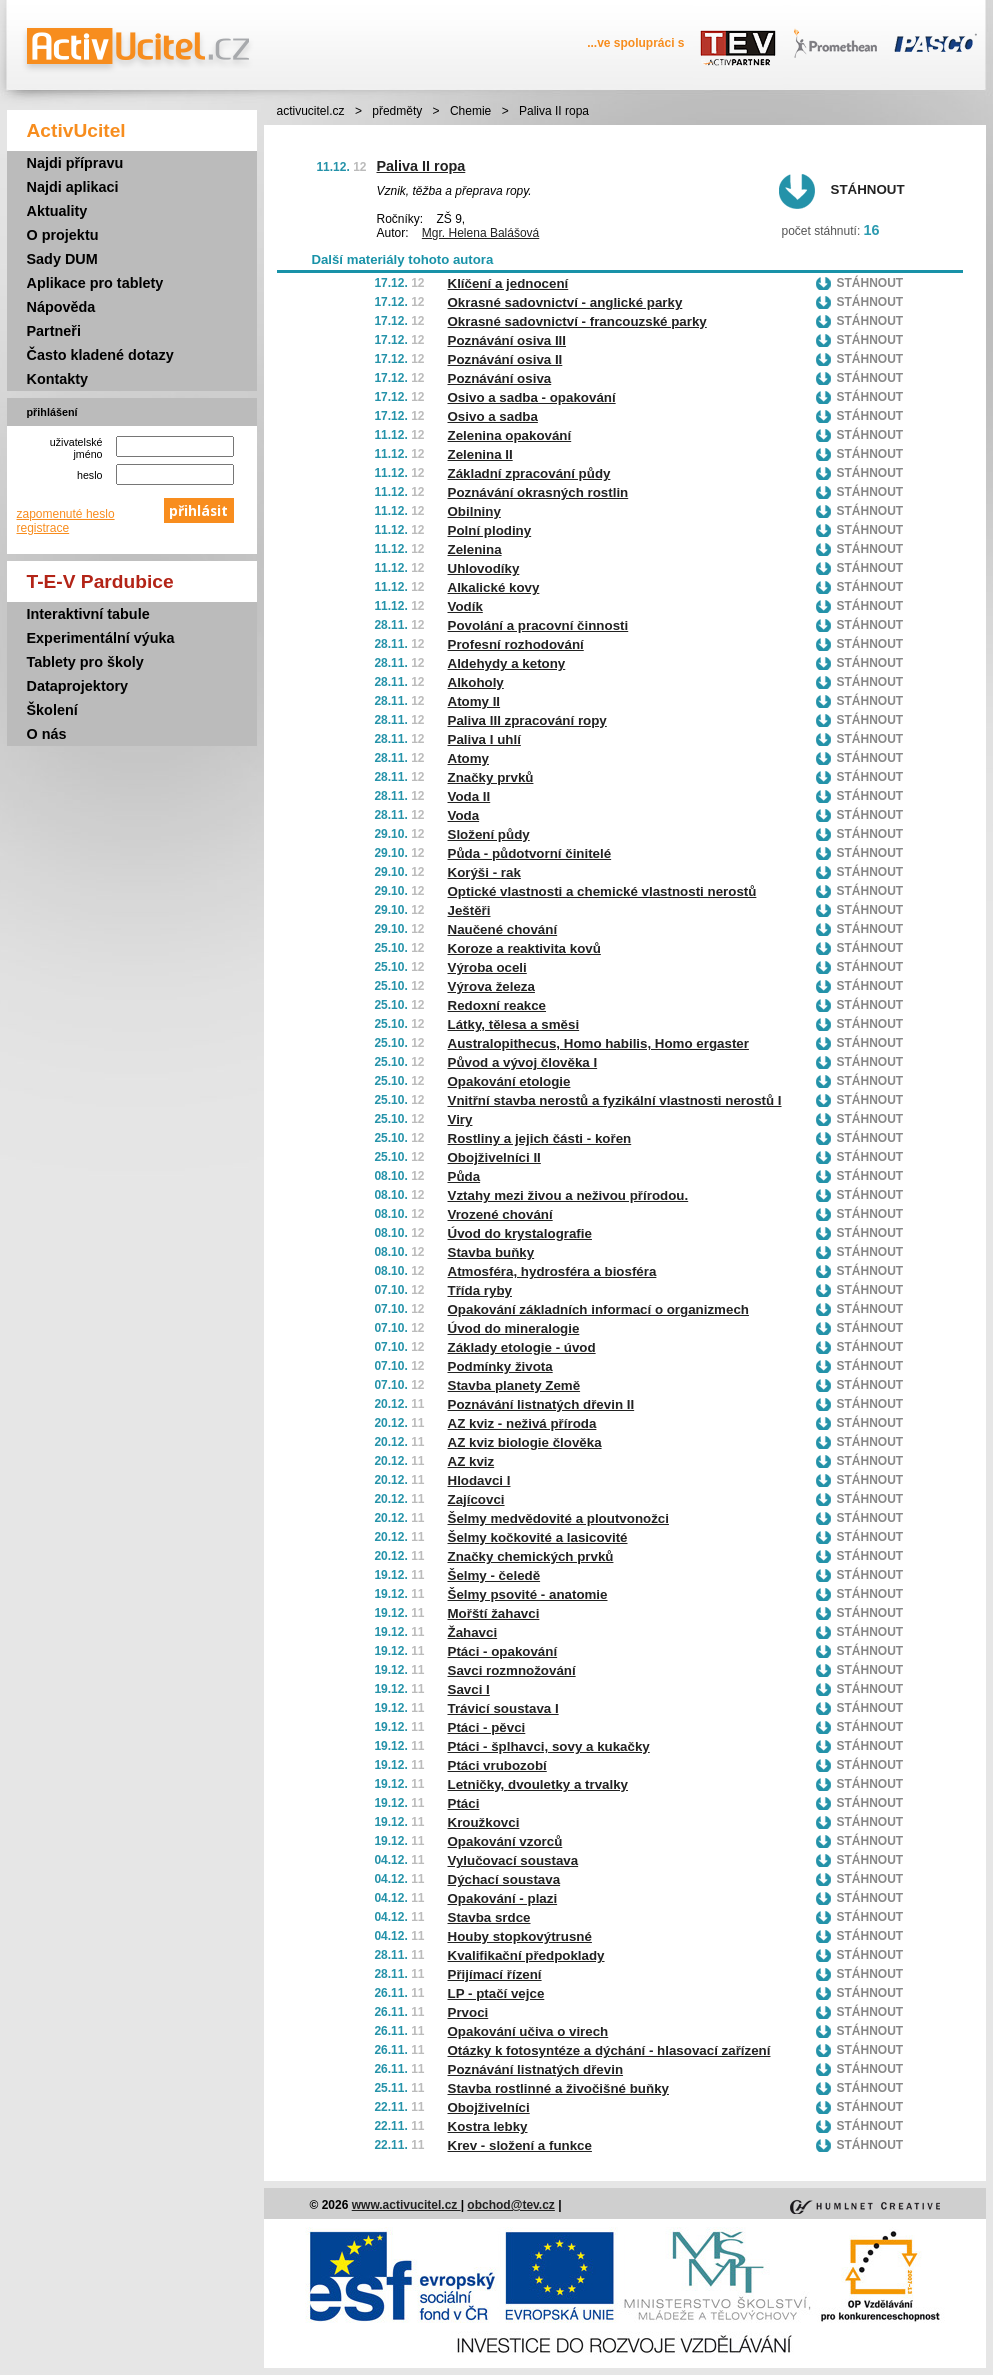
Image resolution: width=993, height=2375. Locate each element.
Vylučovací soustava (513, 1860)
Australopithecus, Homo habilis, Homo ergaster (598, 1043)
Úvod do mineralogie (514, 1328)
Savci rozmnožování (512, 1670)
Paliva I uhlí (484, 739)
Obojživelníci (489, 2107)
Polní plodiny (490, 530)
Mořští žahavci (494, 1613)
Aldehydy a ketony (507, 663)
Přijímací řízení (495, 1974)
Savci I (469, 1689)
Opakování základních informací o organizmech (598, 1309)
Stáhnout (868, 189)
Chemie (470, 111)
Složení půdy (489, 834)
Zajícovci (476, 1499)
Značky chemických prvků (531, 1556)
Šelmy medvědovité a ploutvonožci (558, 1518)
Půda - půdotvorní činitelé (530, 853)
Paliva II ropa (421, 166)
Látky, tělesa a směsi (514, 1024)
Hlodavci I (479, 1480)
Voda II (469, 796)
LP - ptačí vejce (496, 1993)
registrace (43, 528)
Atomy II (474, 701)
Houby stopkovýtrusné (520, 1936)
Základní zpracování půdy (529, 473)
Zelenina (475, 549)
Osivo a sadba (493, 416)
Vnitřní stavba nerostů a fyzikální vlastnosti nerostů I (615, 1100)
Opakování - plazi (503, 1898)
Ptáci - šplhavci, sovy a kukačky (549, 1746)
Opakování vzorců (505, 1841)
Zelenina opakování (510, 435)
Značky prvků (491, 777)
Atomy (468, 758)
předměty (397, 111)
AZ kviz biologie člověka (525, 1442)
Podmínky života (500, 1366)
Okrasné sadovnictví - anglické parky (565, 302)
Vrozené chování (500, 1214)
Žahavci (473, 1632)
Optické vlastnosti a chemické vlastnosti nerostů (602, 891)
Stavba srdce (489, 1917)
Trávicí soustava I (503, 1708)
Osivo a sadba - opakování (532, 397)
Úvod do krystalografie (520, 1233)
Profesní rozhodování (516, 644)
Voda (464, 815)
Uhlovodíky (484, 568)
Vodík (465, 606)
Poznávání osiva (500, 378)
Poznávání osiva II (505, 359)
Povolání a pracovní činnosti (538, 625)
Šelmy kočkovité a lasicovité (538, 1537)
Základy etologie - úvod (522, 1347)
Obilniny (474, 511)
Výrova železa (491, 986)
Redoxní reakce (497, 1005)
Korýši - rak (484, 872)
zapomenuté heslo (66, 514)
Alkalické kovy (494, 587)
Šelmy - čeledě (494, 1575)
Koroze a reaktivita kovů (524, 948)
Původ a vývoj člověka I (523, 1062)
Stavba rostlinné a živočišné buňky (558, 2088)
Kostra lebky (488, 2126)
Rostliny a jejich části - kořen (540, 1138)
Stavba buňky (491, 1252)
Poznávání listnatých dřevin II (541, 1404)
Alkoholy (476, 682)
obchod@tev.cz (511, 2205)
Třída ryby (480, 1290)
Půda (464, 1176)
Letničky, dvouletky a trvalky (538, 1784)
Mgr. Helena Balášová (480, 233)
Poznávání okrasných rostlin (538, 492)
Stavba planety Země (514, 1385)
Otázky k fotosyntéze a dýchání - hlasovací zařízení (609, 2050)
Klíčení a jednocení (508, 283)
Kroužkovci (484, 1822)
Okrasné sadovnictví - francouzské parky (577, 321)
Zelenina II (480, 454)
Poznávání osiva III (507, 340)
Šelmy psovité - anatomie (528, 1594)
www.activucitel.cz (406, 2205)
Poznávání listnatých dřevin (536, 2069)
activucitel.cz (311, 111)
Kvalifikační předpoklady (526, 1955)
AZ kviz (471, 1461)
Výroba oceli (487, 967)
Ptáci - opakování (503, 1651)
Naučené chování (503, 929)
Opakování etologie (509, 1081)
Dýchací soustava (504, 1879)
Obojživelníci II (494, 1157)
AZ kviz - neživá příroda (522, 1423)
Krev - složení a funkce (520, 2145)
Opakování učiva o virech (528, 2031)
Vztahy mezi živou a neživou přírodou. (568, 1195)
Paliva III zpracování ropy (527, 720)
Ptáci (464, 1803)
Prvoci (468, 2012)
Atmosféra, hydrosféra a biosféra (552, 1271)
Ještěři (469, 910)
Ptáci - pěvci (487, 1727)
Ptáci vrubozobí (497, 1765)
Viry (460, 1119)
